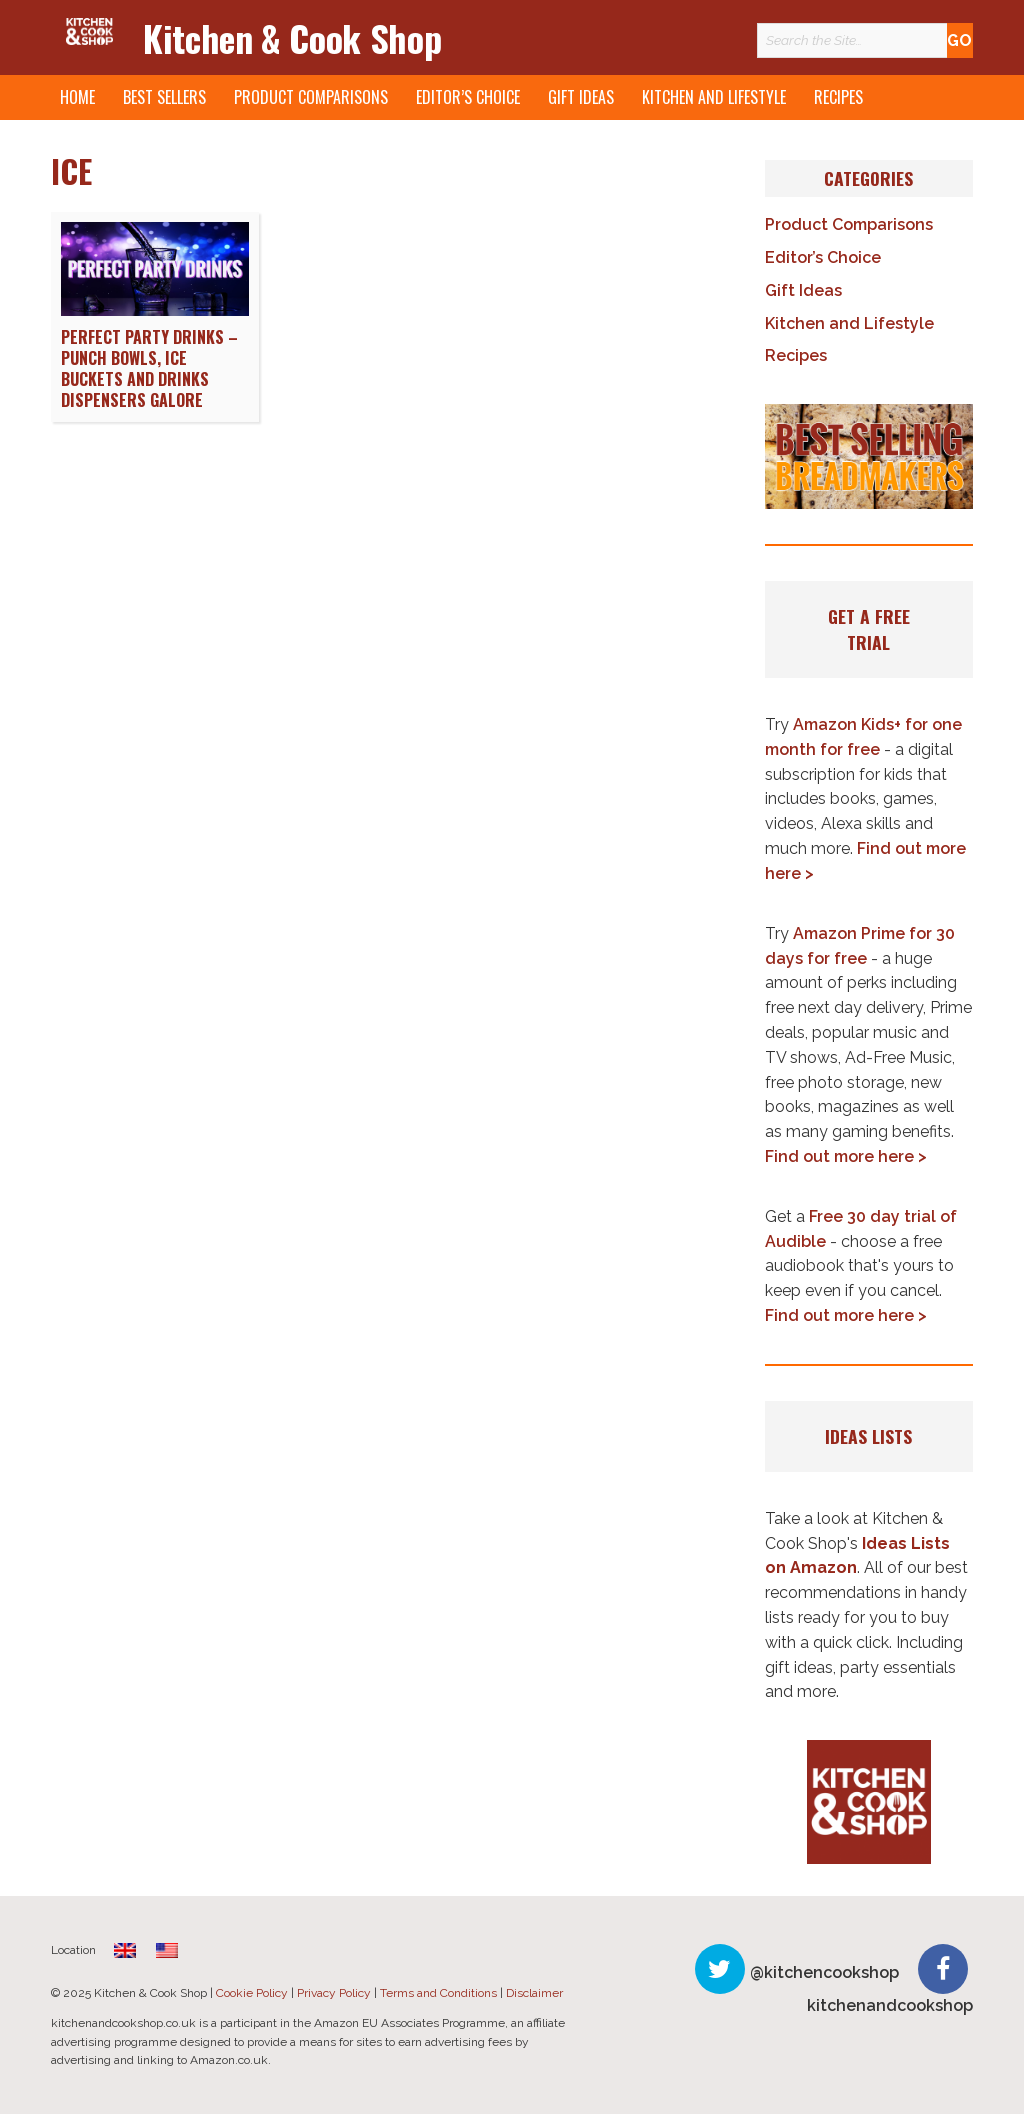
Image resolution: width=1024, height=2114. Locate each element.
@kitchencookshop (824, 1972)
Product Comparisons (311, 97)
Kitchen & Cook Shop (292, 37)
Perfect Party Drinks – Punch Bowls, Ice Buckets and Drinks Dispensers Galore (149, 368)
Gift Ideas (581, 97)
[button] (869, 456)
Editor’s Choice (468, 97)
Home (77, 97)
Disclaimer (534, 1993)
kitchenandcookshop (890, 2005)
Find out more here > (846, 1156)
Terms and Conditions (438, 1993)
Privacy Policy (334, 1993)
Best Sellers (164, 97)
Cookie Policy (252, 1993)
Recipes (838, 97)
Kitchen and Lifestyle (714, 97)
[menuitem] (125, 1949)
